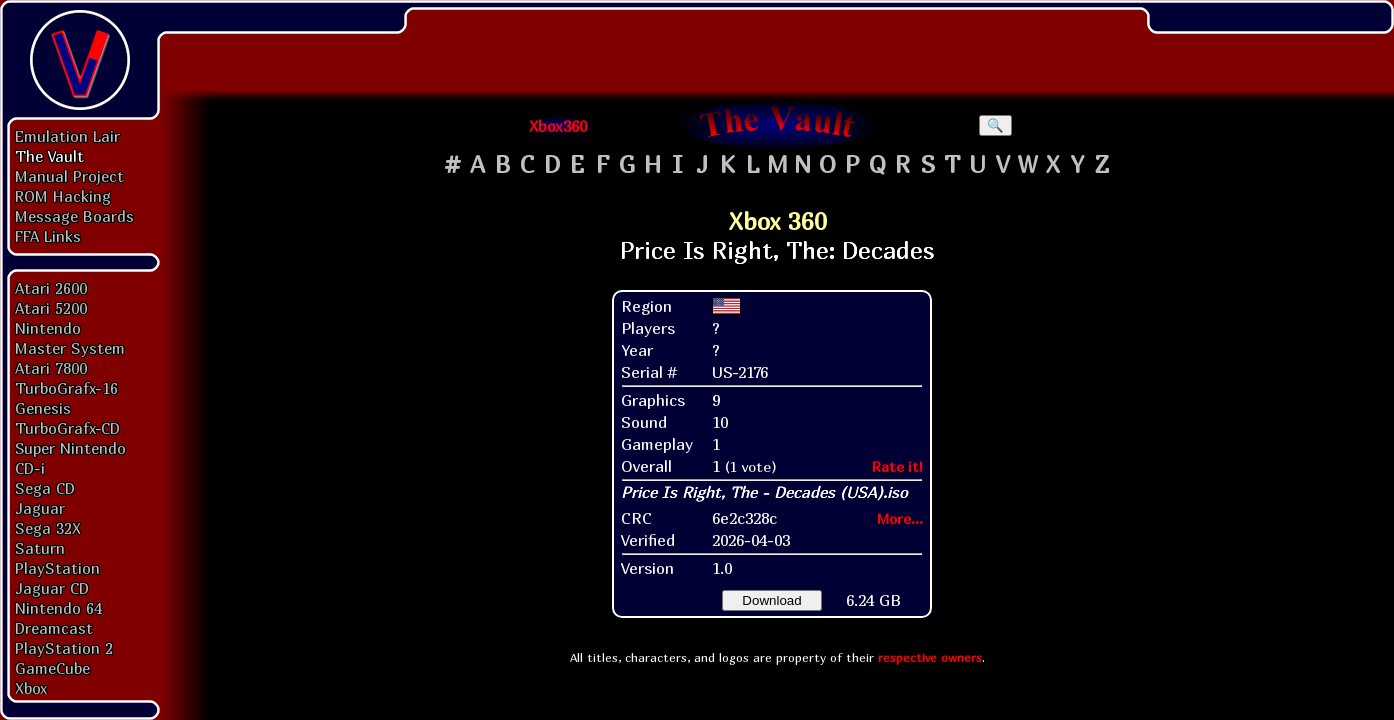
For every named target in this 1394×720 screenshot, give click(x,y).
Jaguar (40, 508)
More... (900, 518)
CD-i (30, 468)
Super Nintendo (70, 448)
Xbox (31, 688)
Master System (70, 348)
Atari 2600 (51, 288)
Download (771, 600)
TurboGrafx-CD (67, 428)
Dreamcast (54, 628)
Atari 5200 (51, 308)
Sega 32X (48, 528)
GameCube (52, 668)
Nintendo (48, 328)
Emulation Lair (67, 136)
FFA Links (48, 236)
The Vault (49, 156)
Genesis (43, 408)
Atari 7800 (51, 368)
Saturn (40, 548)
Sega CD (45, 488)
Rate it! (897, 466)
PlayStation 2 (64, 648)
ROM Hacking (63, 196)
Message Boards (74, 216)
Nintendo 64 (58, 608)
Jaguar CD (52, 588)
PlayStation (57, 568)
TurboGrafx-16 (66, 388)
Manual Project (69, 176)
